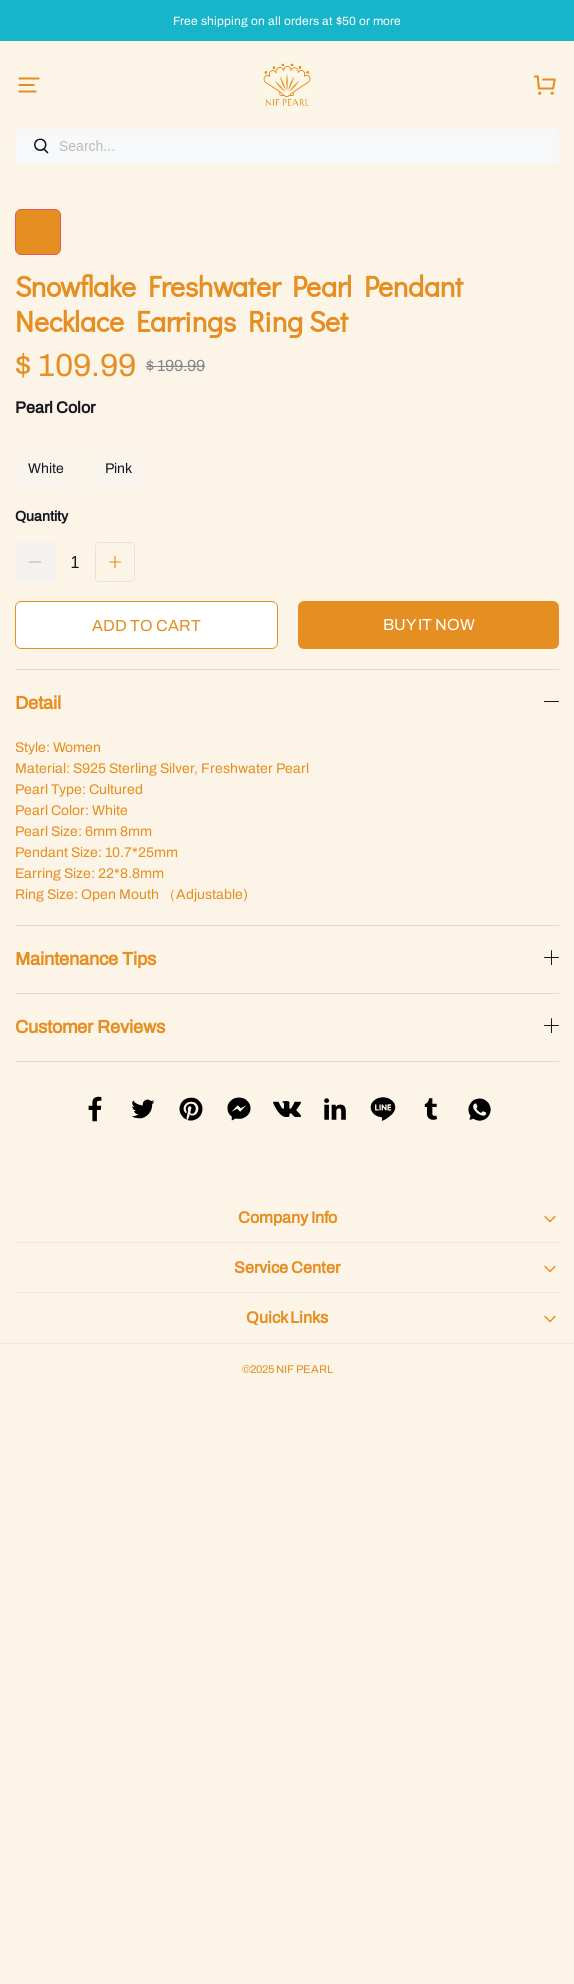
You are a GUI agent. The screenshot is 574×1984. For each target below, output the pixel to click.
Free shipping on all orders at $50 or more (287, 21)
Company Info (287, 1217)
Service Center (287, 1267)
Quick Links (287, 1317)
